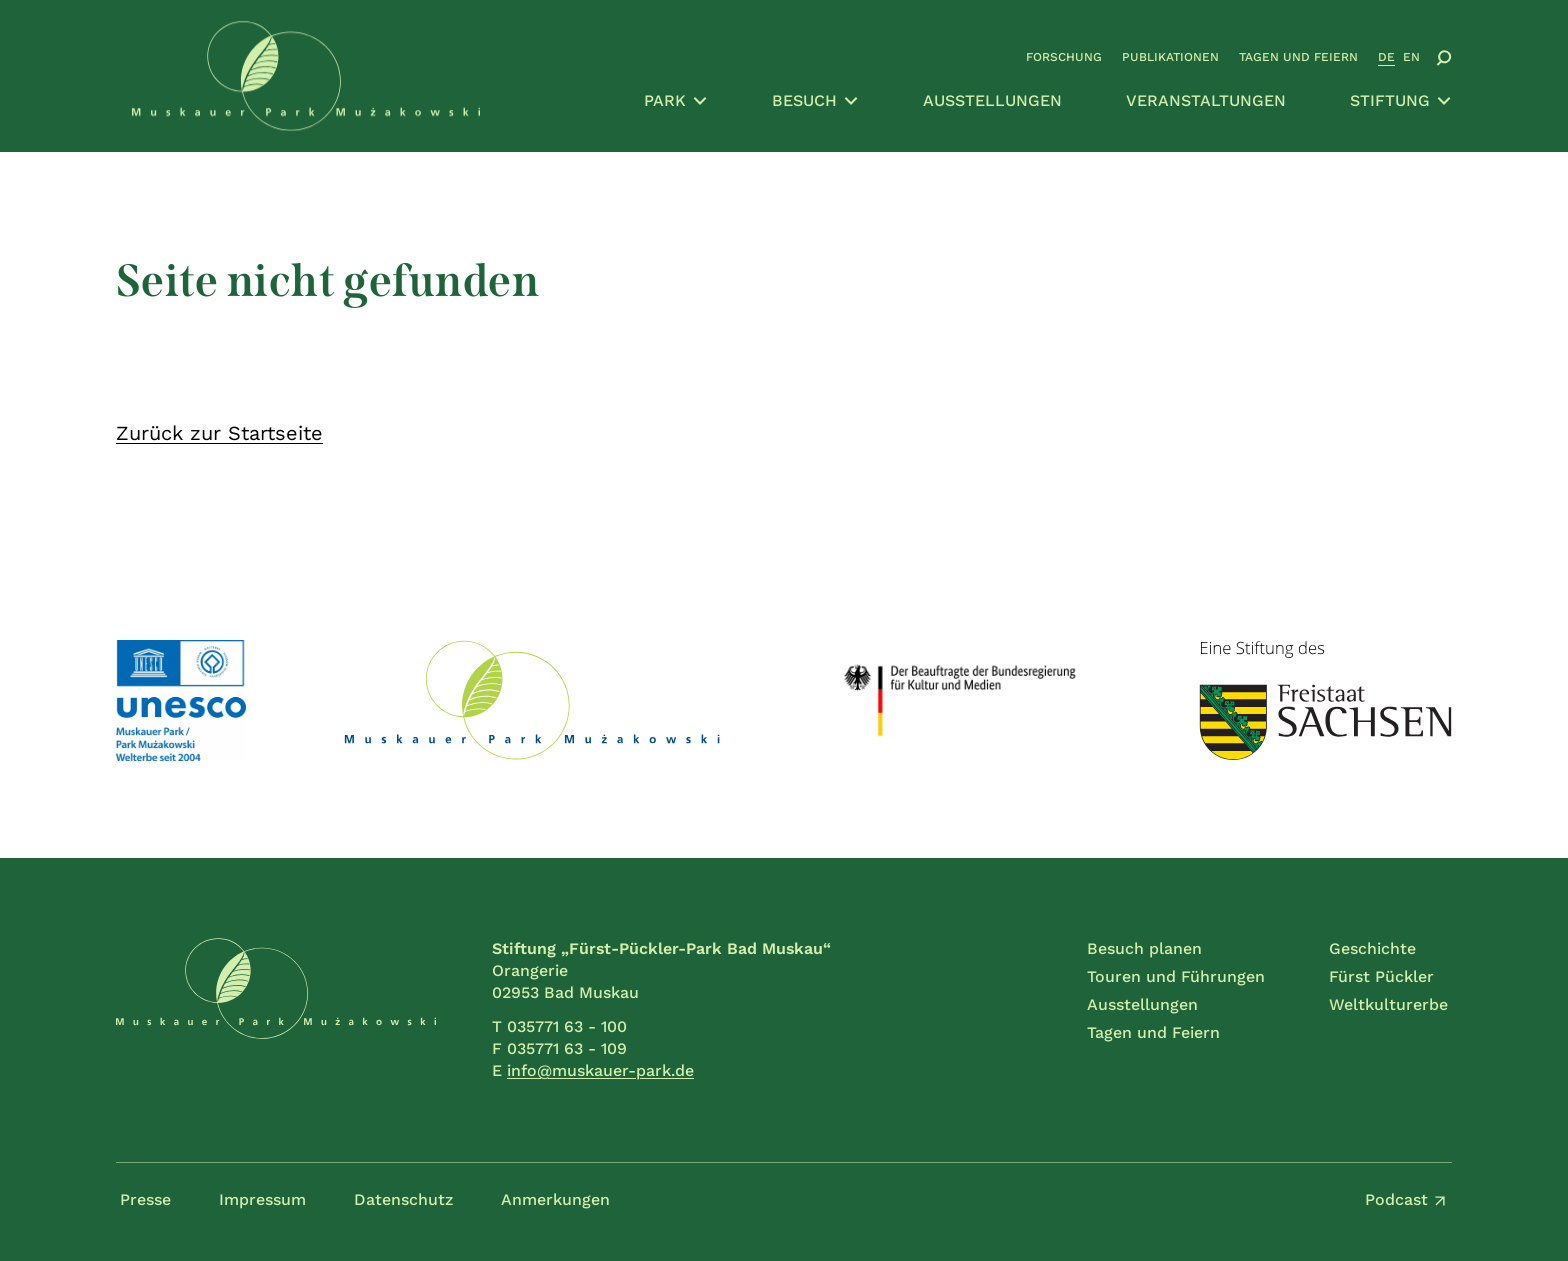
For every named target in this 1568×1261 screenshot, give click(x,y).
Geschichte (1372, 948)
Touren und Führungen (1176, 976)
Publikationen (1170, 57)
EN (1411, 57)
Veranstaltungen (1206, 100)
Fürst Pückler (1381, 976)
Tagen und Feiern (1298, 57)
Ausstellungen (992, 100)
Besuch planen (1144, 948)
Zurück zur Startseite (219, 433)
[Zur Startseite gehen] (306, 76)
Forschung (1064, 57)
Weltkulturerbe (1388, 1004)
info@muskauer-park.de (600, 1070)
